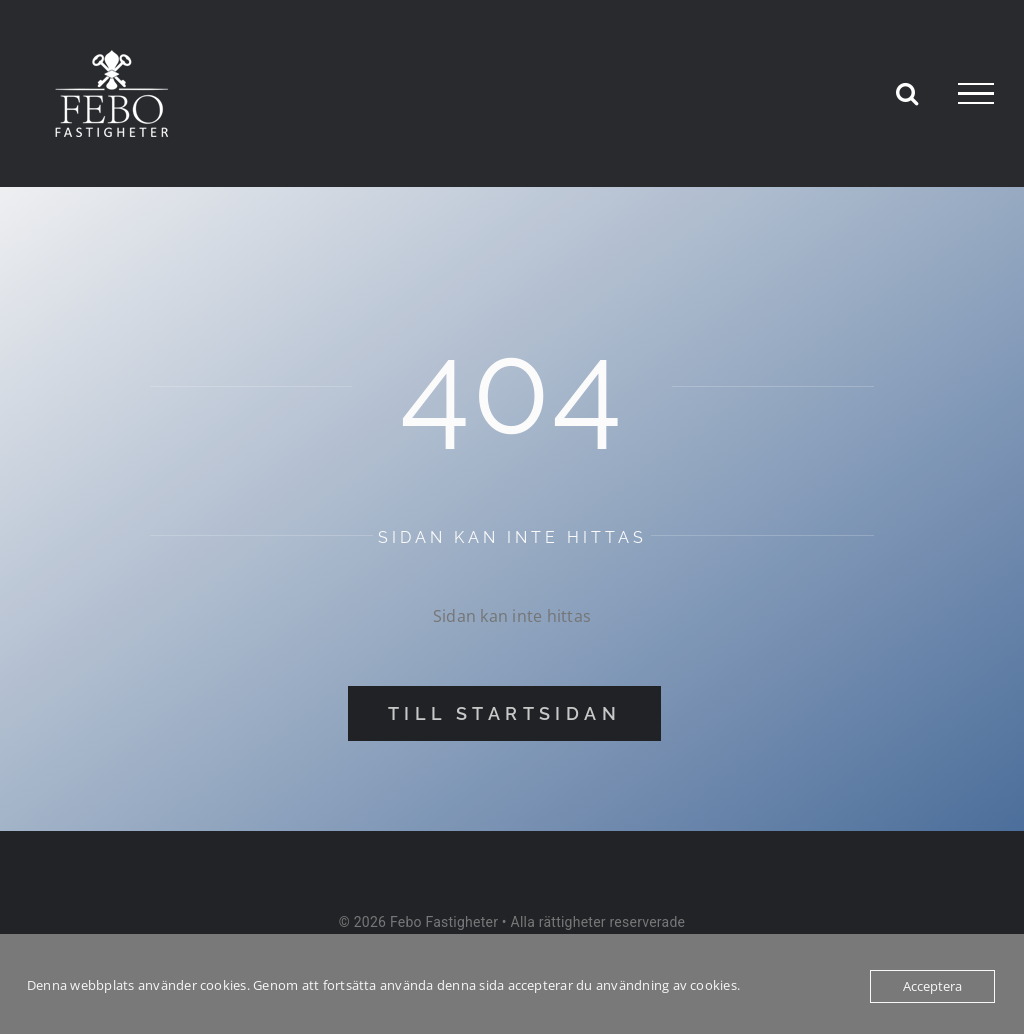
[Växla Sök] (907, 93)
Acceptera (932, 986)
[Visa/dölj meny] (976, 94)
